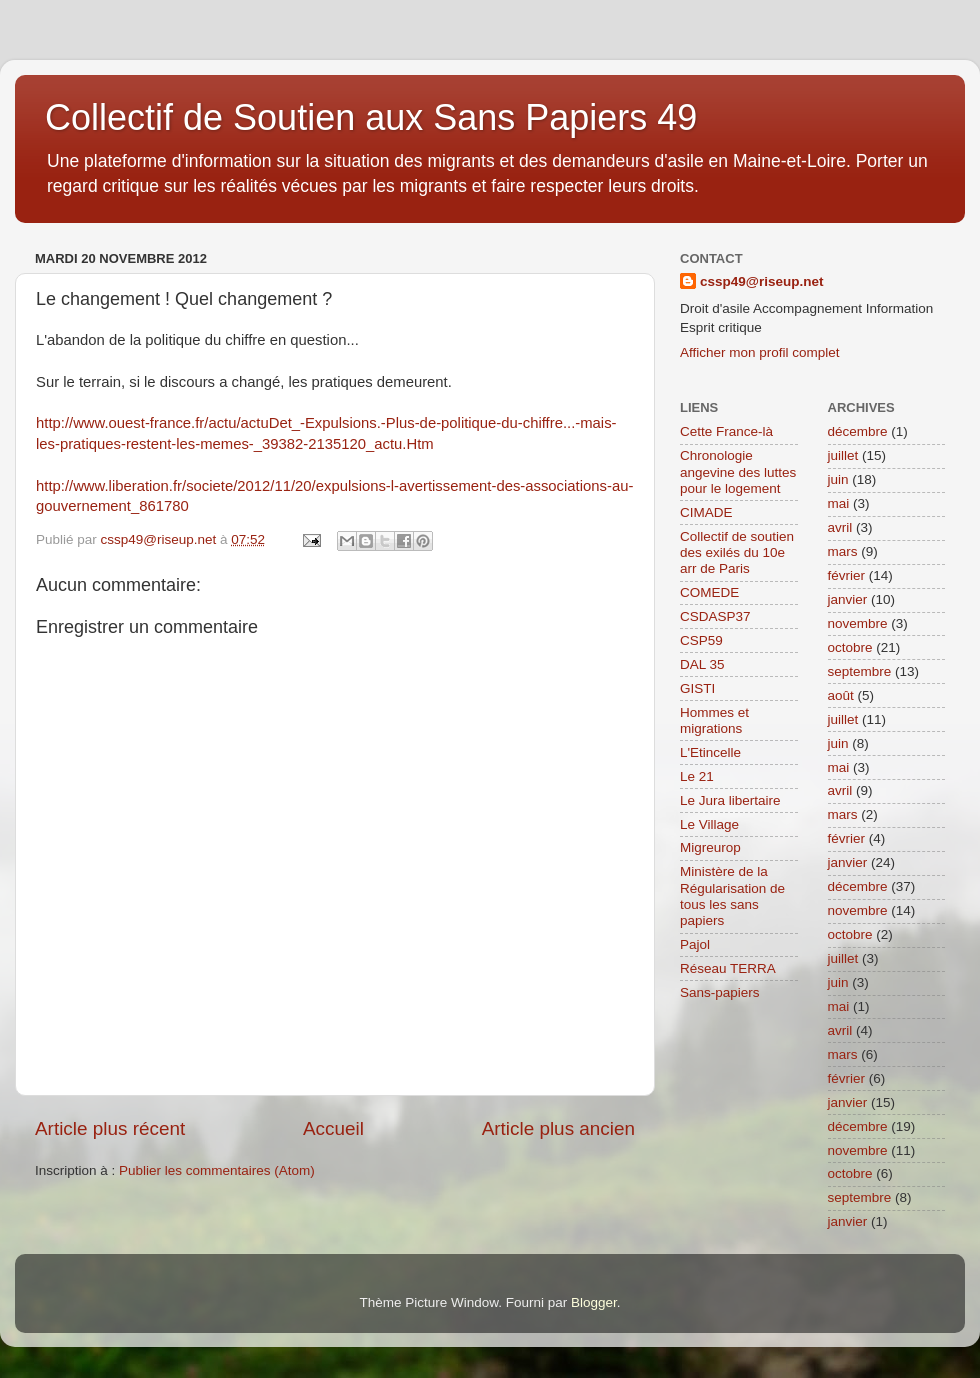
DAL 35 (702, 664)
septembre (860, 671)
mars (843, 551)
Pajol (695, 944)
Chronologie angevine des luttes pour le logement (738, 471)
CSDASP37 (715, 616)
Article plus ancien (558, 1128)
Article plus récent (110, 1128)
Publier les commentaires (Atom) (217, 1170)
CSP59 (701, 640)
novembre (858, 623)
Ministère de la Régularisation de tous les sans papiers (732, 896)
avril (840, 527)
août (841, 695)
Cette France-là (726, 431)
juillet (843, 455)
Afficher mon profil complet (760, 352)
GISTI (697, 688)
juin (838, 479)
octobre (850, 647)
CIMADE (706, 512)
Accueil (333, 1128)
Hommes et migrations (714, 720)
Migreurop (710, 847)
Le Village (709, 824)
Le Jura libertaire (730, 800)
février (847, 575)
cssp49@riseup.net (761, 281)
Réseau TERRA (728, 968)
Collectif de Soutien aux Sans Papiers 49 (371, 117)
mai (839, 503)
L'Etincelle (710, 752)
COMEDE (709, 592)
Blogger (594, 1302)
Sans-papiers (720, 992)
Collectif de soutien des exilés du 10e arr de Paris (737, 552)
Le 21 (697, 776)
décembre (858, 431)
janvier (848, 599)
